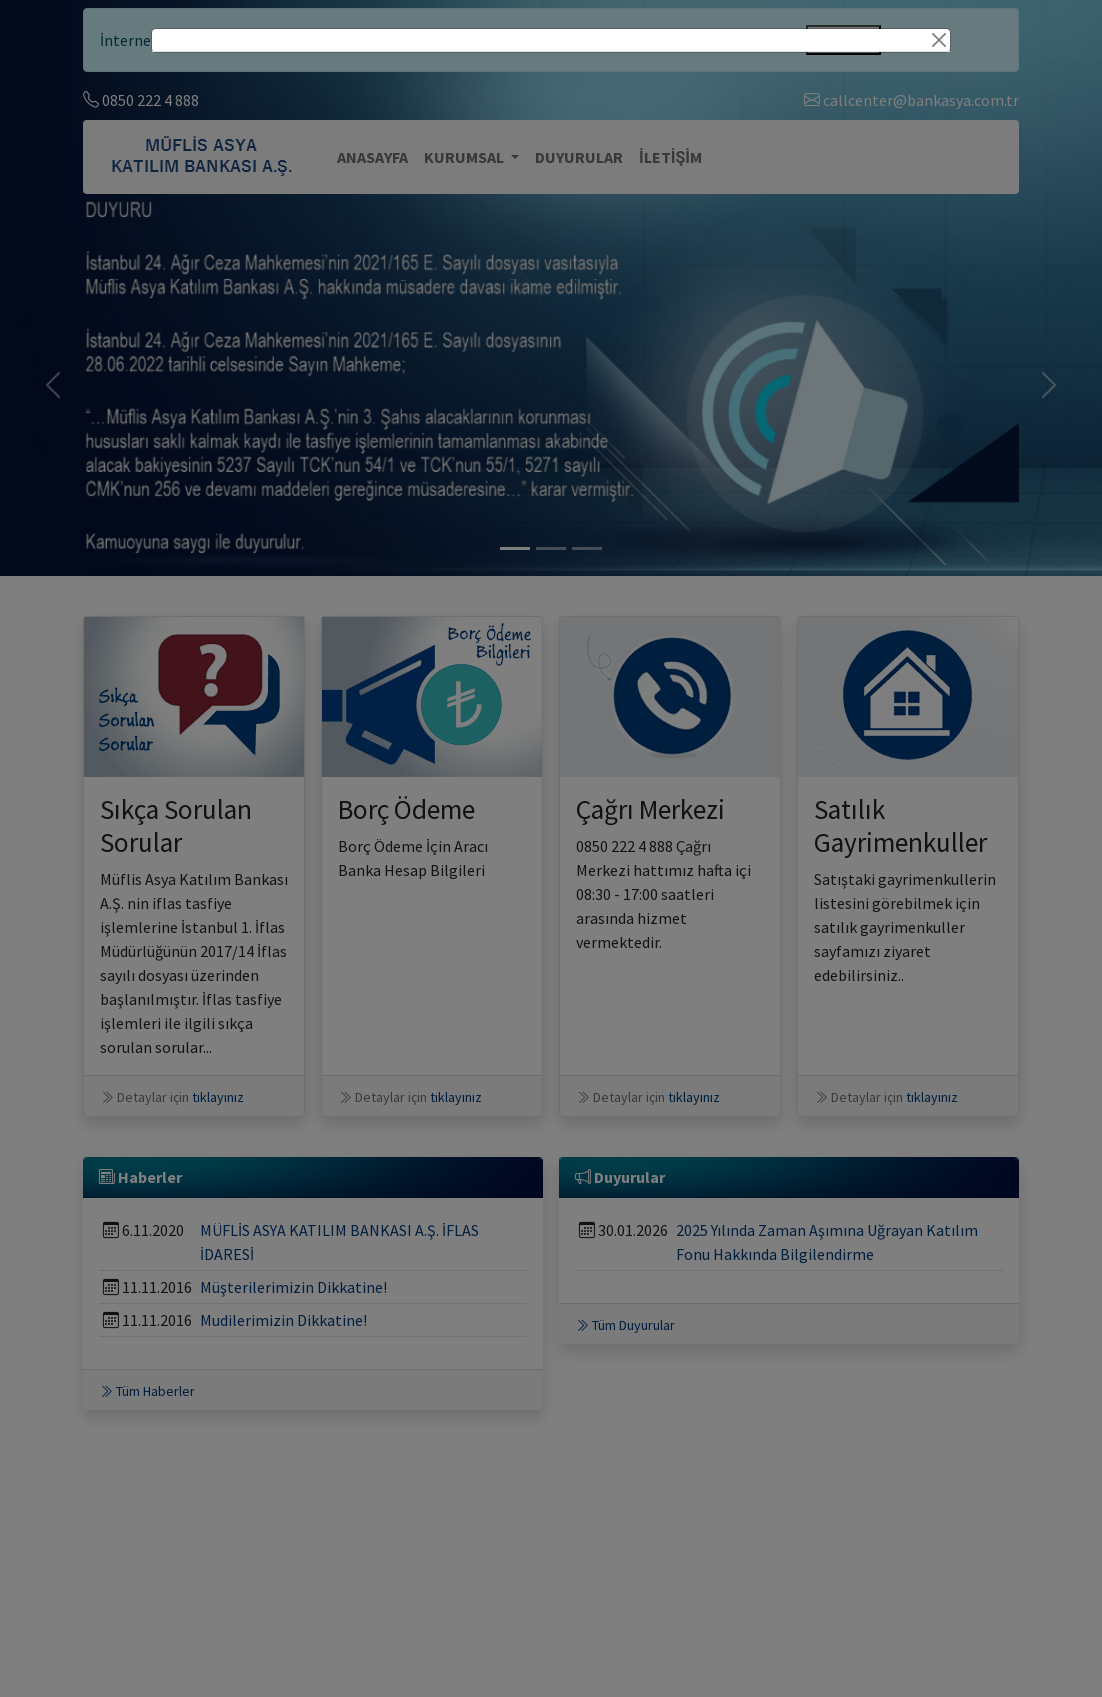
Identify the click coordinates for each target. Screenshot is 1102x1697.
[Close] (939, 40)
